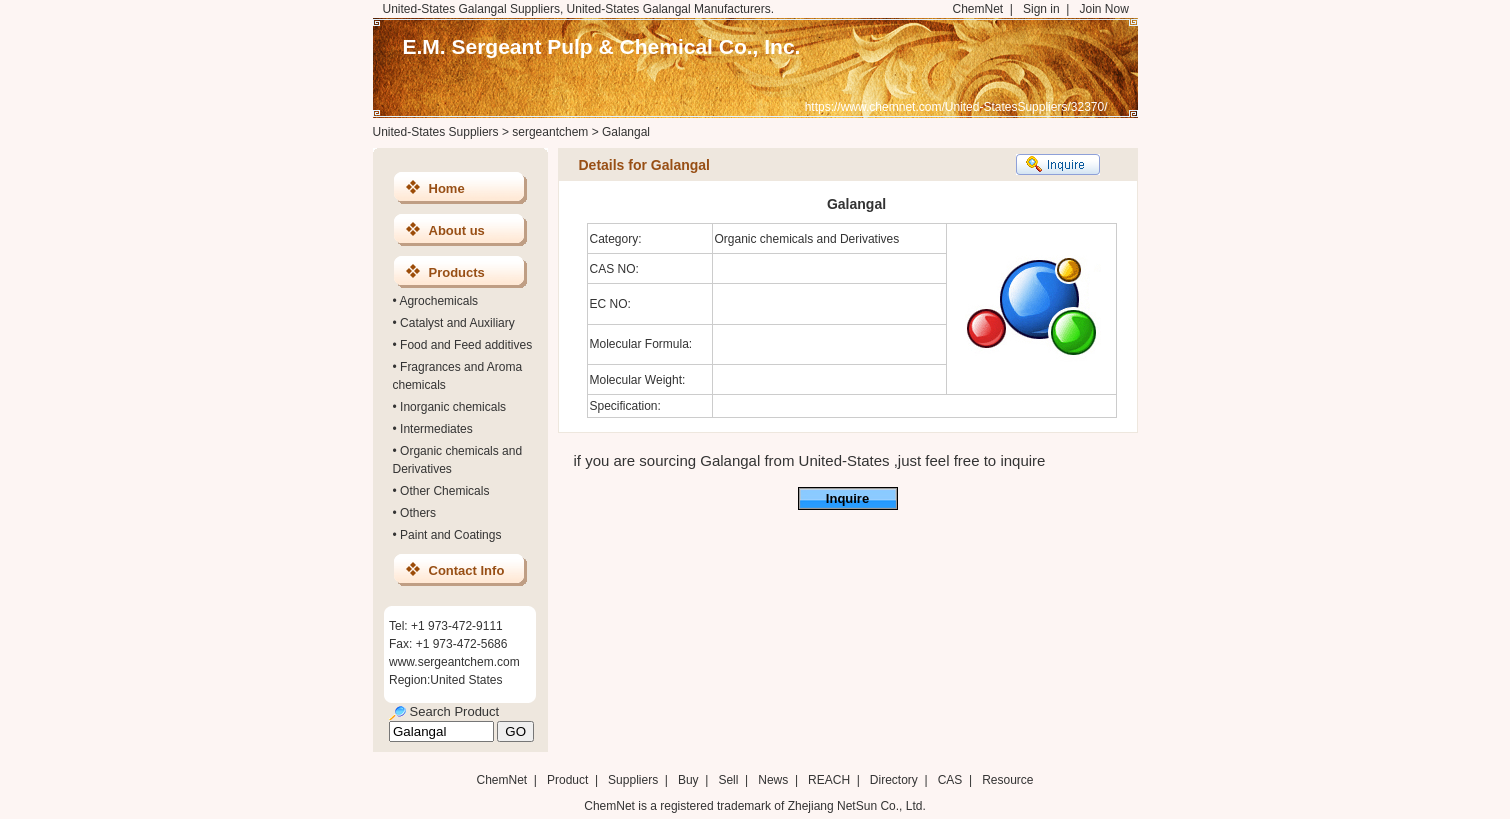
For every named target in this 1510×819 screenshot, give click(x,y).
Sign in (1041, 9)
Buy (688, 780)
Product (569, 780)
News (773, 780)
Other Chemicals (444, 491)
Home (447, 188)
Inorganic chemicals (453, 407)
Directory (894, 780)
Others (418, 513)
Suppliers (633, 780)
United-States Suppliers (436, 132)
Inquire (847, 498)
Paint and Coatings (450, 535)
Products (457, 272)
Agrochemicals (438, 301)
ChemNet (978, 9)
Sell (728, 780)
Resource (1007, 780)
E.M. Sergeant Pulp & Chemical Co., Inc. (602, 46)
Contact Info (467, 570)
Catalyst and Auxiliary (457, 323)
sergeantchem (550, 132)
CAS (950, 780)
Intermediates (436, 429)
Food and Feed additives (466, 345)
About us (457, 230)
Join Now (1103, 9)
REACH (829, 780)
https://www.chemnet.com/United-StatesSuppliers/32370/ (956, 107)
